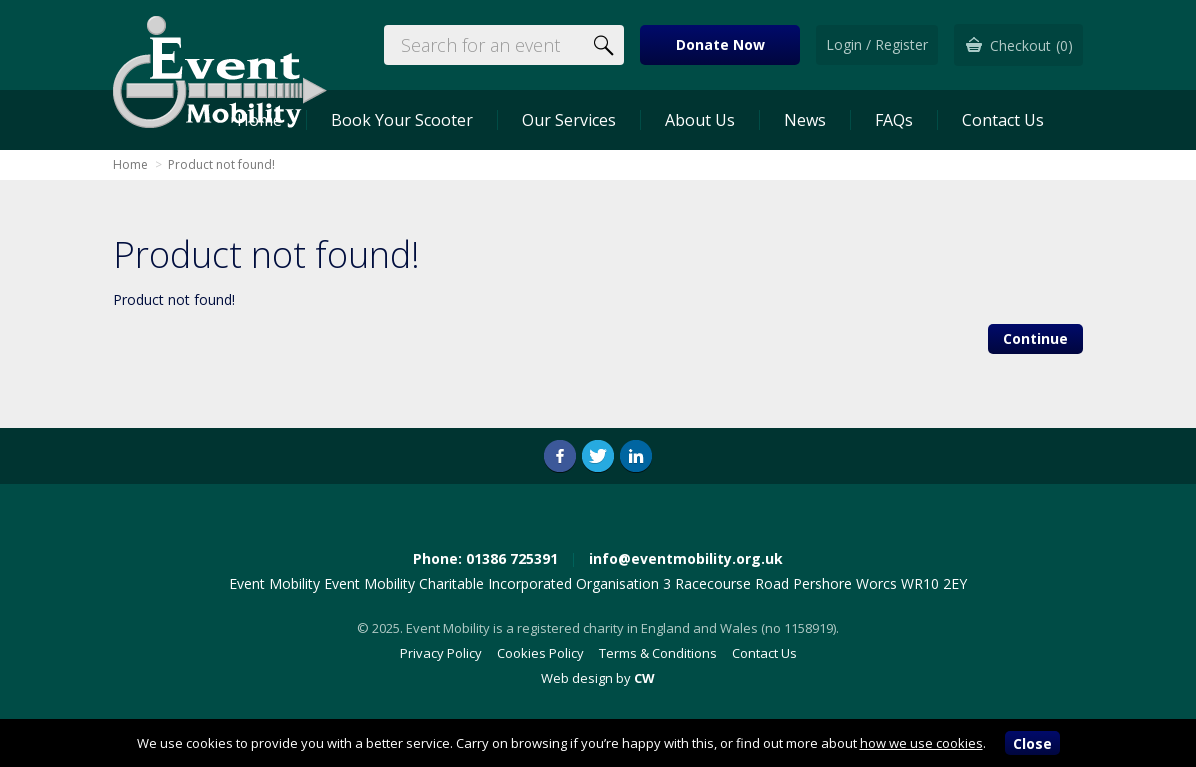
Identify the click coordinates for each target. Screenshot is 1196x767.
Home (130, 164)
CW (644, 678)
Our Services (569, 120)
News (805, 120)
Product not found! (221, 164)
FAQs (894, 120)
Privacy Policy (441, 653)
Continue (1035, 338)
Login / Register (877, 44)
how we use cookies (921, 743)
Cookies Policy (540, 653)
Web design (577, 678)
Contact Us (1003, 120)
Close (1032, 743)
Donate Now (720, 44)
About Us (700, 120)
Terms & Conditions (658, 653)
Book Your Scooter (402, 120)
